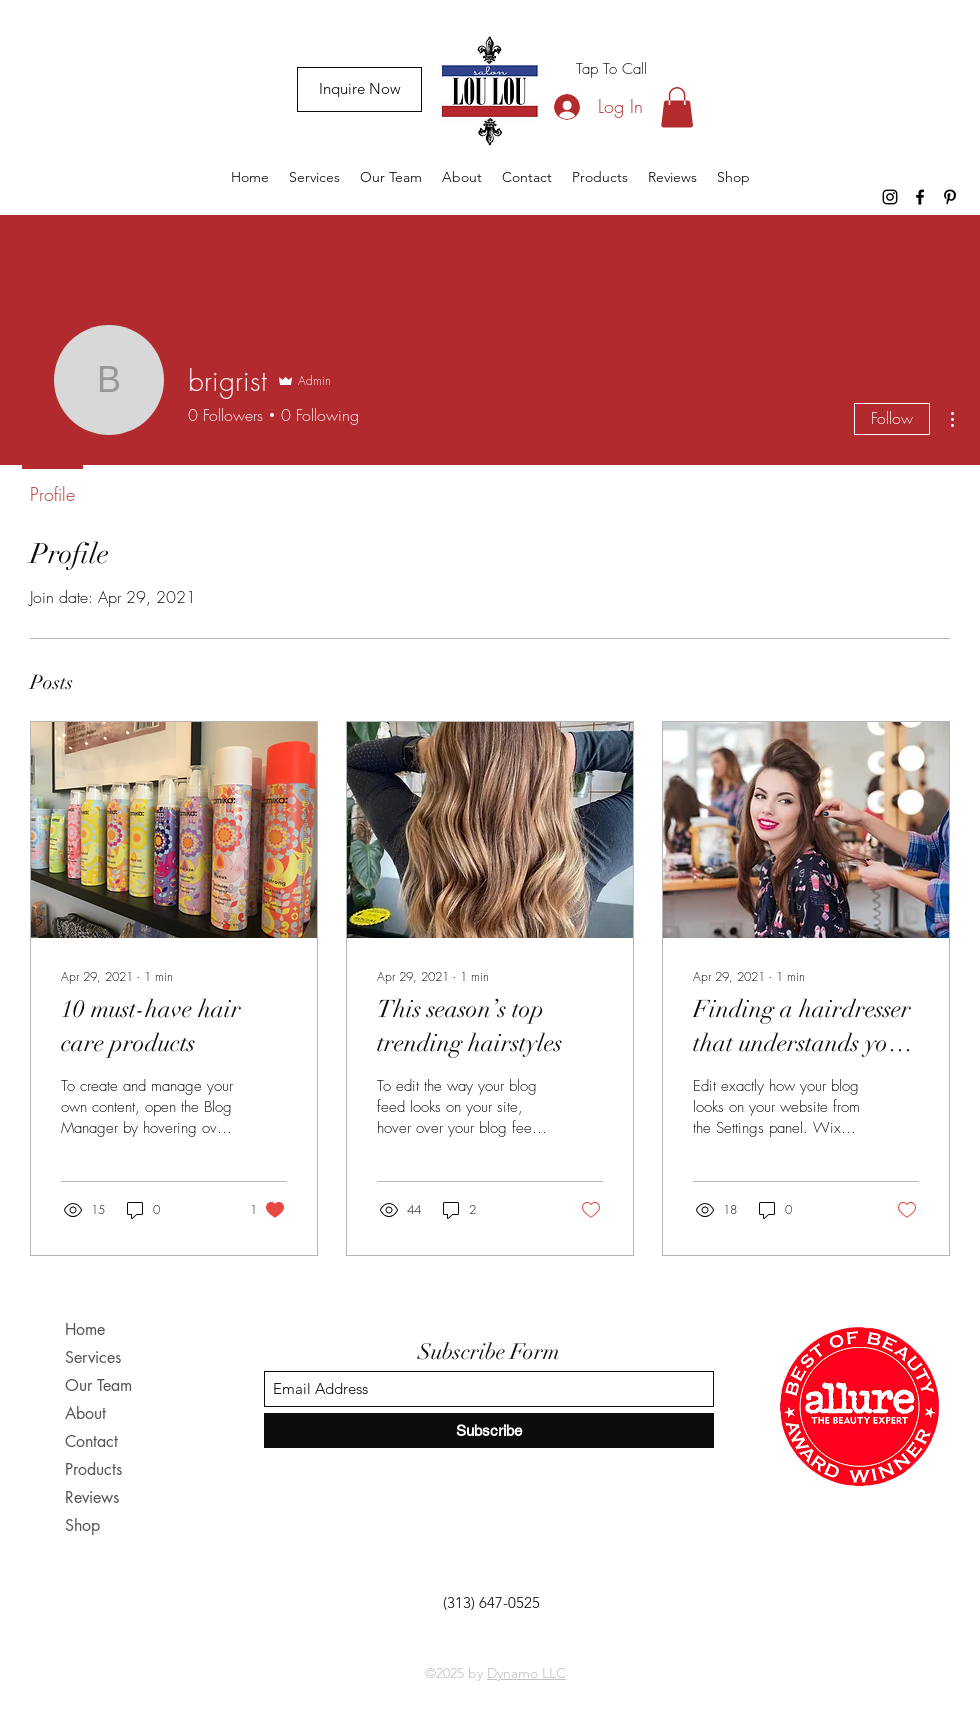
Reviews (92, 1497)
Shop (82, 1525)
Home (85, 1329)
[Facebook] (920, 197)
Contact (91, 1441)
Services (93, 1357)
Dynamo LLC (526, 1673)
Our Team (98, 1385)
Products (93, 1469)
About (85, 1413)
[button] (677, 107)
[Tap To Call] (611, 69)
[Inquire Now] (359, 89)
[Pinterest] (950, 197)
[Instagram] (890, 197)
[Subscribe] (489, 1430)
